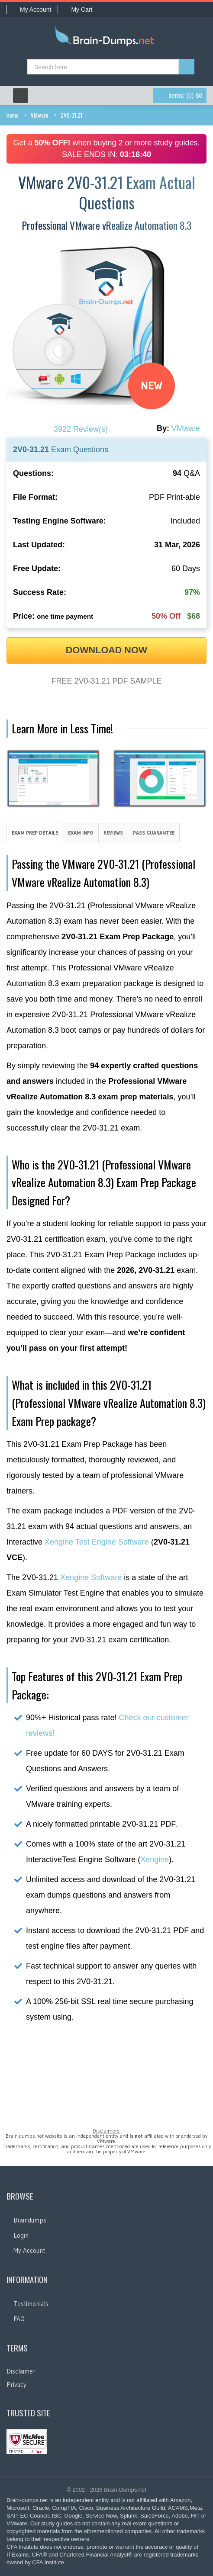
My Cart (78, 9)
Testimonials (30, 2304)
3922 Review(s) (81, 429)
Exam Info (81, 832)
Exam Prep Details (35, 832)
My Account (32, 9)
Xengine (154, 1859)
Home (12, 115)
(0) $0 (185, 95)
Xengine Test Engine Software (97, 1542)
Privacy (16, 2384)
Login (21, 2235)
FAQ (19, 2319)
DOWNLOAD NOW (106, 650)
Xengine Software (91, 1577)
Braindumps (29, 2220)
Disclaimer (21, 2371)
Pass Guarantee (153, 832)
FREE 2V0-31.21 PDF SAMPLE (106, 681)
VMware (39, 115)
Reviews (113, 832)
